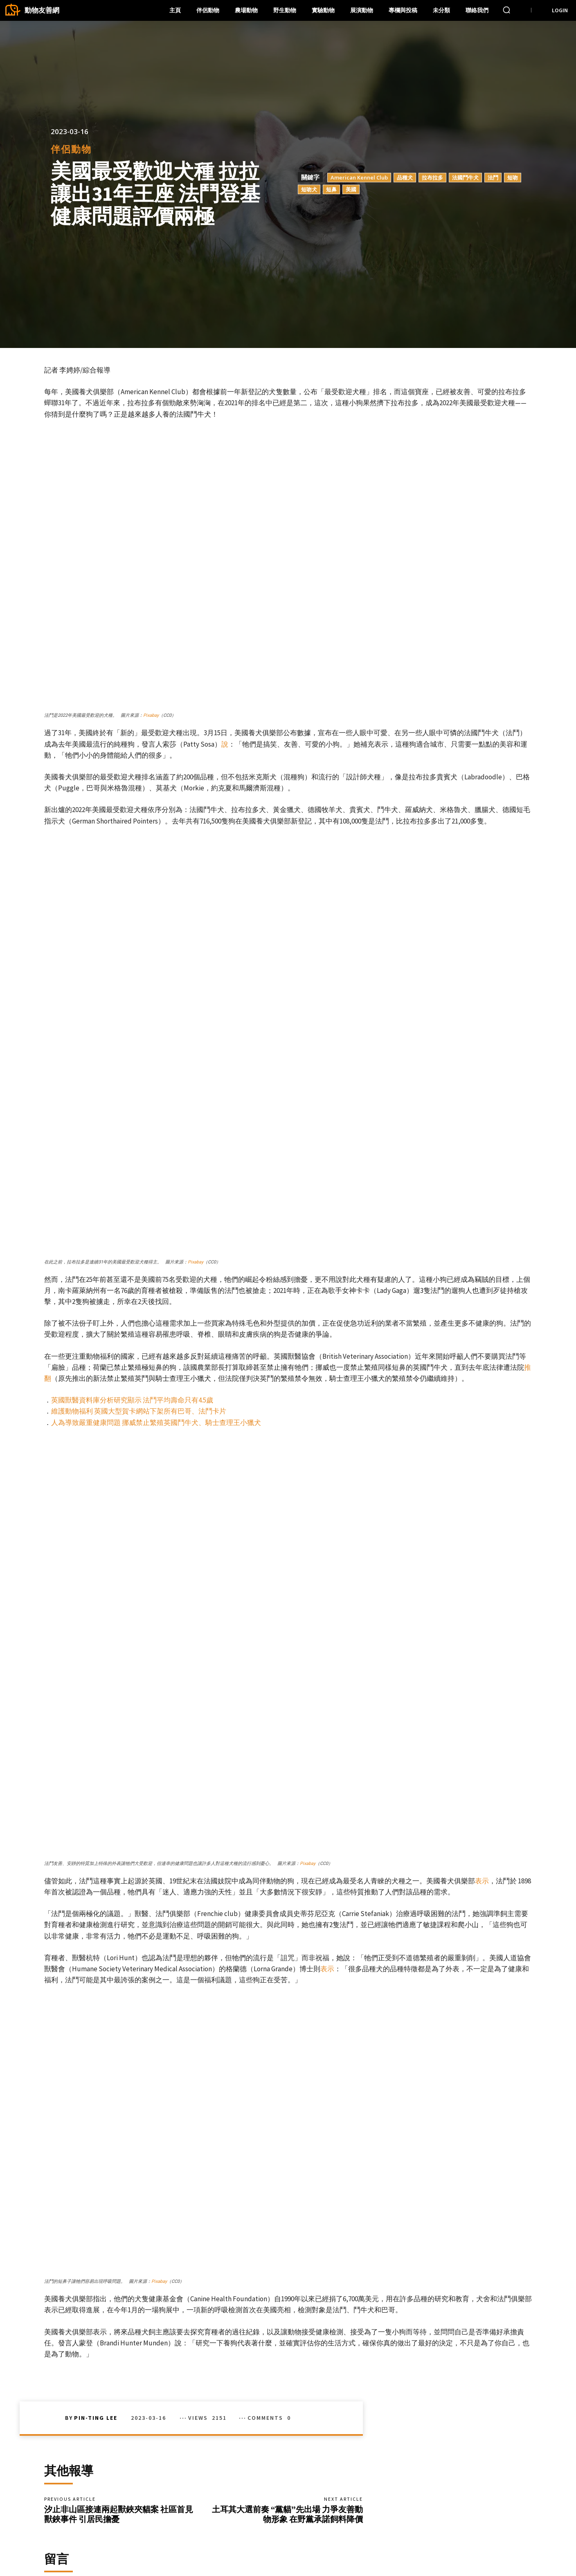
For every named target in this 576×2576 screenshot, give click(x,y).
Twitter (454, 2552)
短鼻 (331, 189)
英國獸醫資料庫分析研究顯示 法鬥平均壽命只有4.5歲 (132, 1260)
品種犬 (405, 177)
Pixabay (151, 715)
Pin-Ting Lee (95, 2137)
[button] (506, 10)
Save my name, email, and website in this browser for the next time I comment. (150, 2448)
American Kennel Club (359, 177)
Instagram (503, 2539)
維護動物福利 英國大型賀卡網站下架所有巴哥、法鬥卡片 (138, 1271)
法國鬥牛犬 (465, 177)
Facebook (458, 2539)
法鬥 (493, 177)
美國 (351, 189)
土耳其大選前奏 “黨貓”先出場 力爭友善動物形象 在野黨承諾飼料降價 (287, 2236)
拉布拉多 (432, 177)
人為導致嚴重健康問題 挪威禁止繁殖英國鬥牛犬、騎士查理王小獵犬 (156, 1283)
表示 (482, 1600)
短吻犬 (309, 189)
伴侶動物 (71, 149)
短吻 (512, 177)
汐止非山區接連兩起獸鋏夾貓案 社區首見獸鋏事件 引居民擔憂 (118, 2236)
